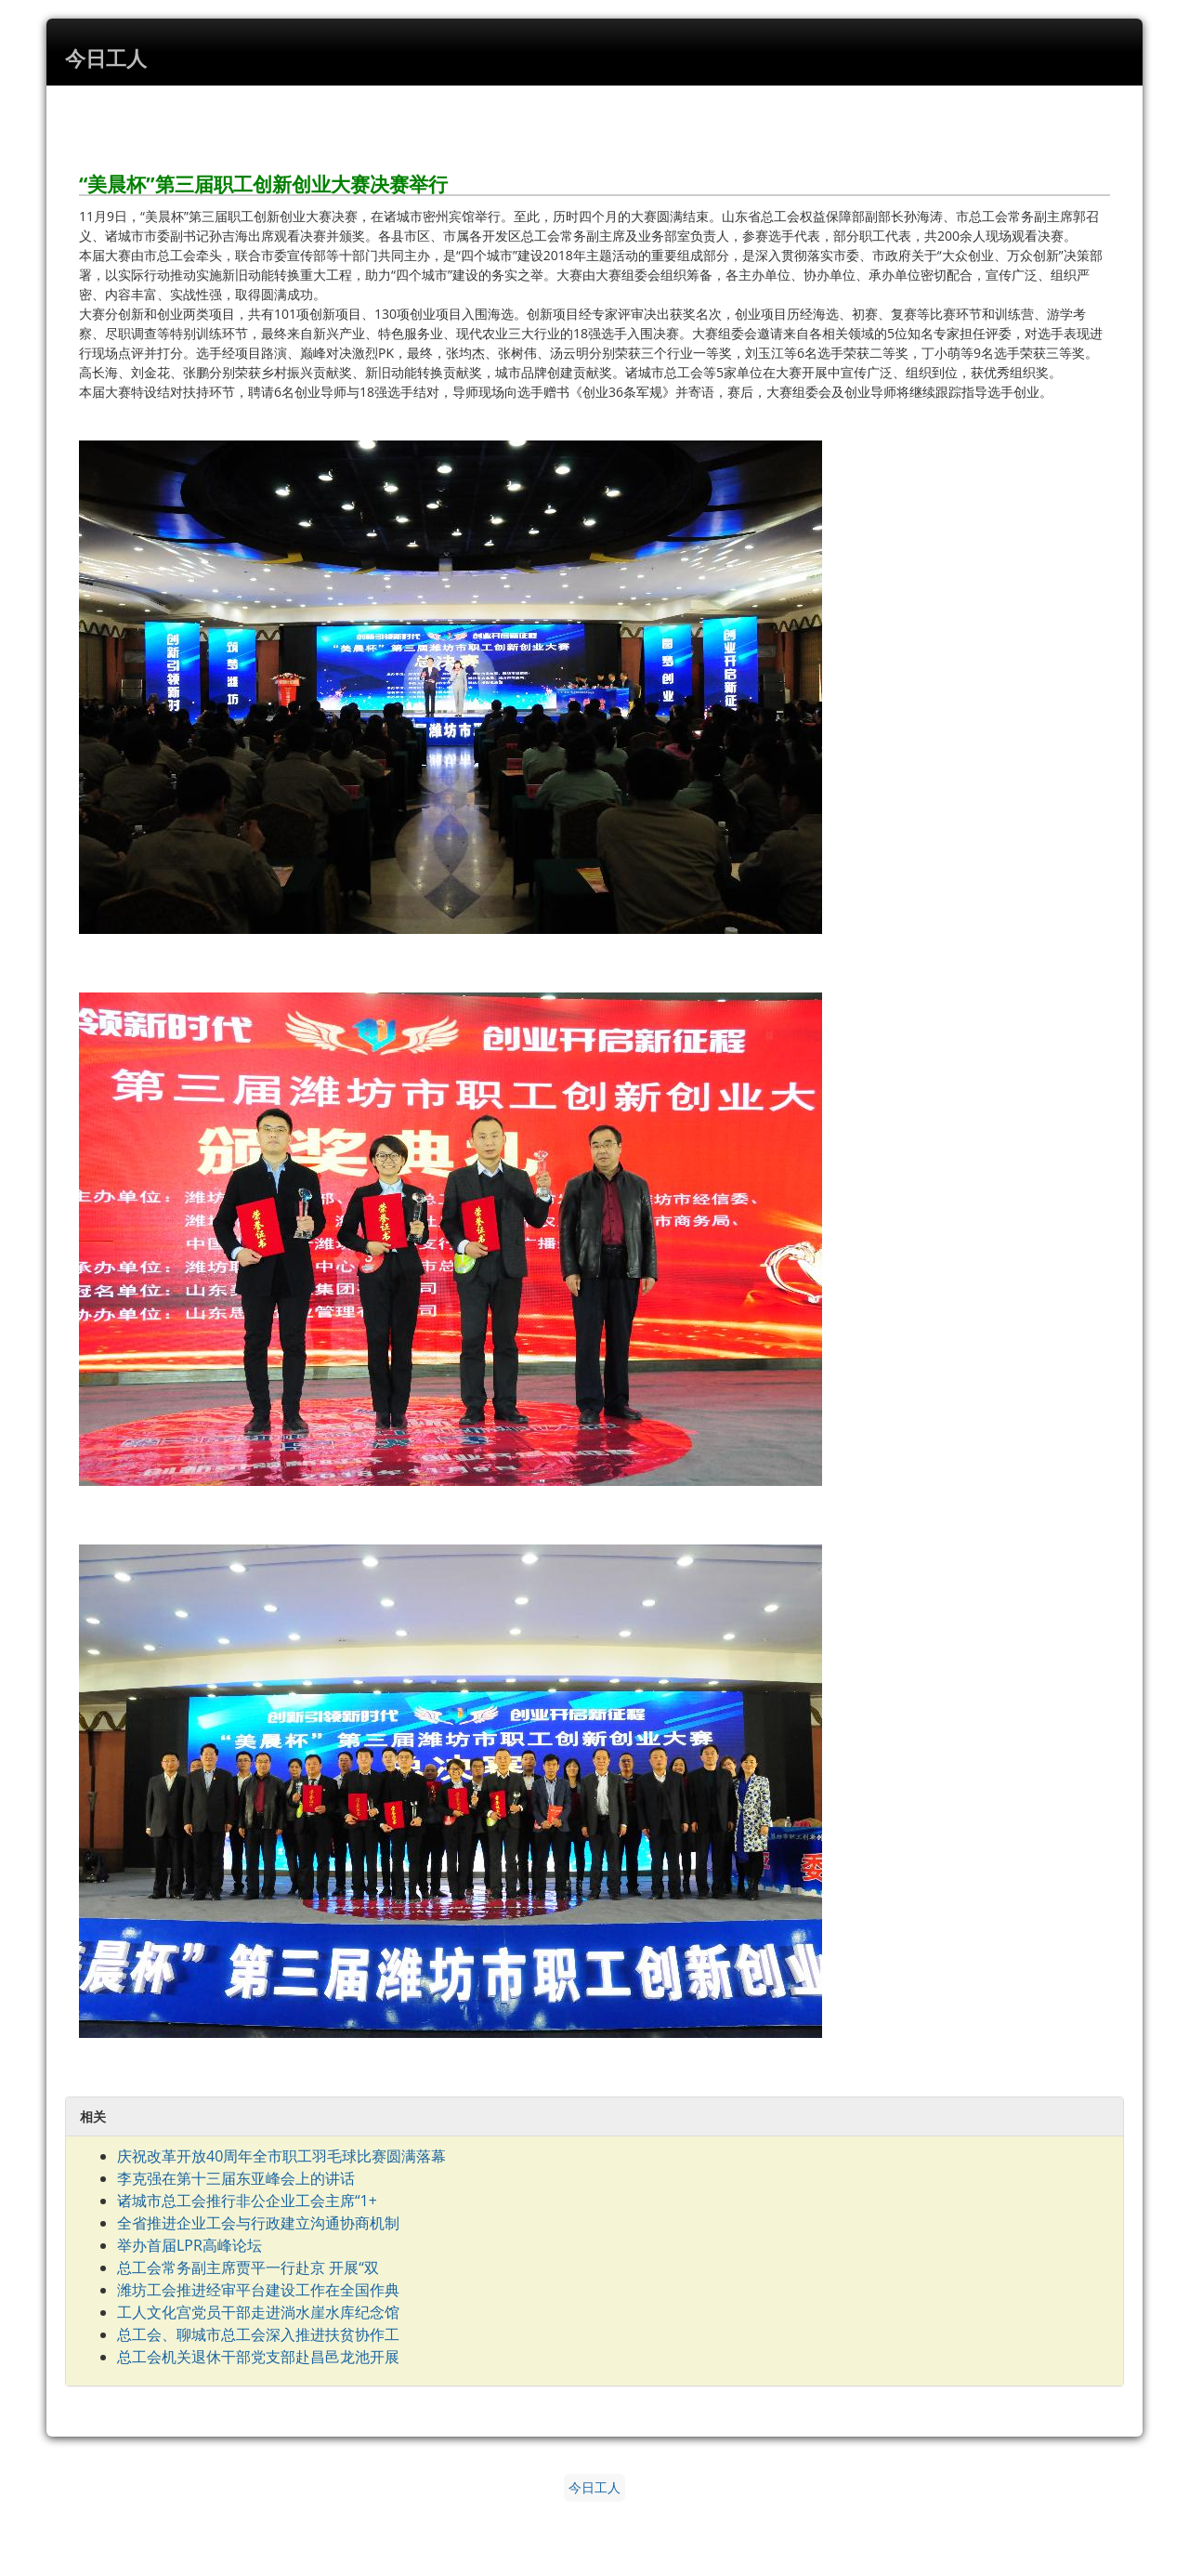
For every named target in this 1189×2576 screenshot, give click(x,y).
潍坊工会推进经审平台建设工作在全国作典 (258, 2290)
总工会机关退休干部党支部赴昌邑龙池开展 (258, 2356)
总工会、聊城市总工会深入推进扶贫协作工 (258, 2334)
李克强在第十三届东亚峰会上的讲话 (236, 2178)
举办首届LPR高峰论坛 (189, 2245)
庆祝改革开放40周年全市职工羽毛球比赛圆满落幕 (281, 2156)
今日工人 (594, 2487)
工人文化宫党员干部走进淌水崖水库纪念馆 (258, 2312)
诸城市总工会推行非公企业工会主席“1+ (247, 2200)
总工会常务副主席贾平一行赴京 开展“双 (248, 2267)
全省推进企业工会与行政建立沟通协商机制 (258, 2223)
